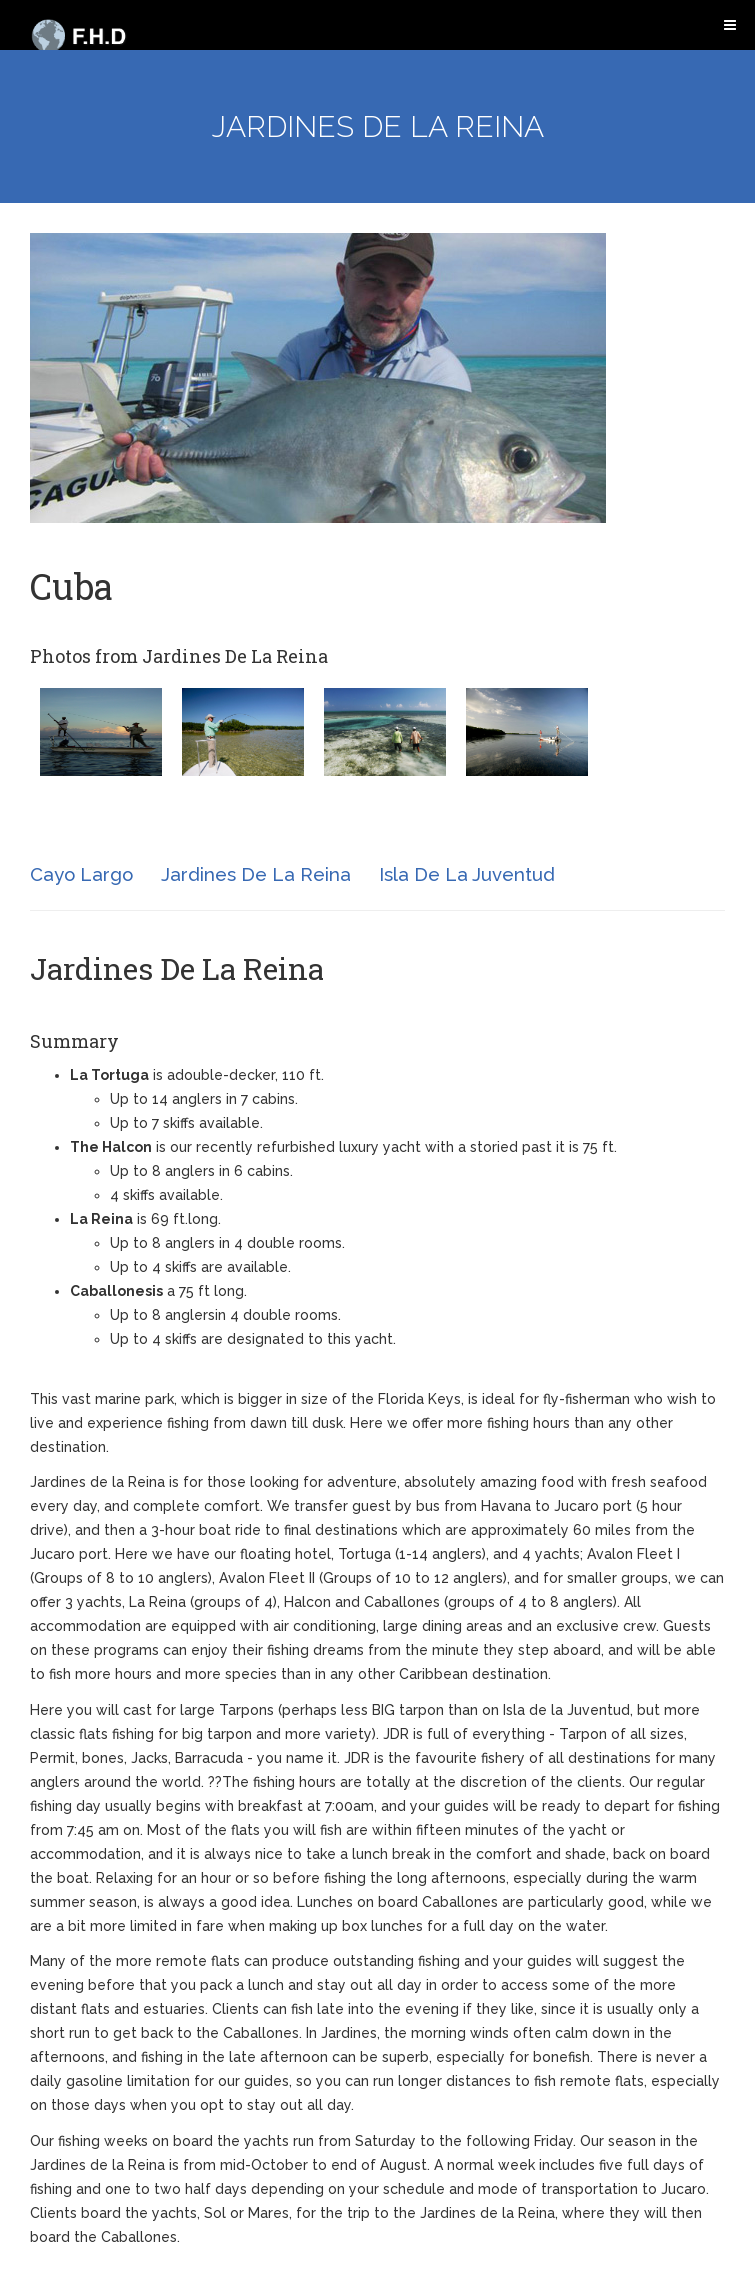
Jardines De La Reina (256, 874)
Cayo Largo (81, 874)
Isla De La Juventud (467, 874)
